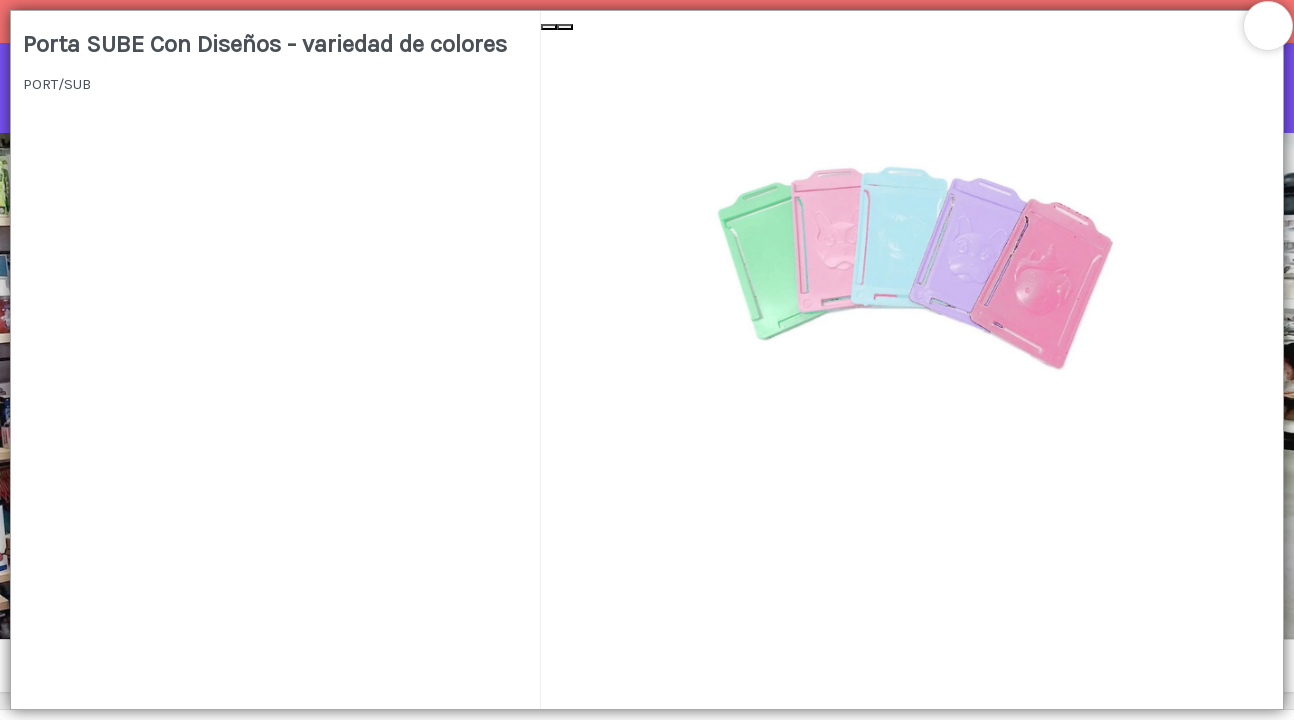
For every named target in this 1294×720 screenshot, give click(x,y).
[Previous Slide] (549, 27)
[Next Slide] (565, 27)
